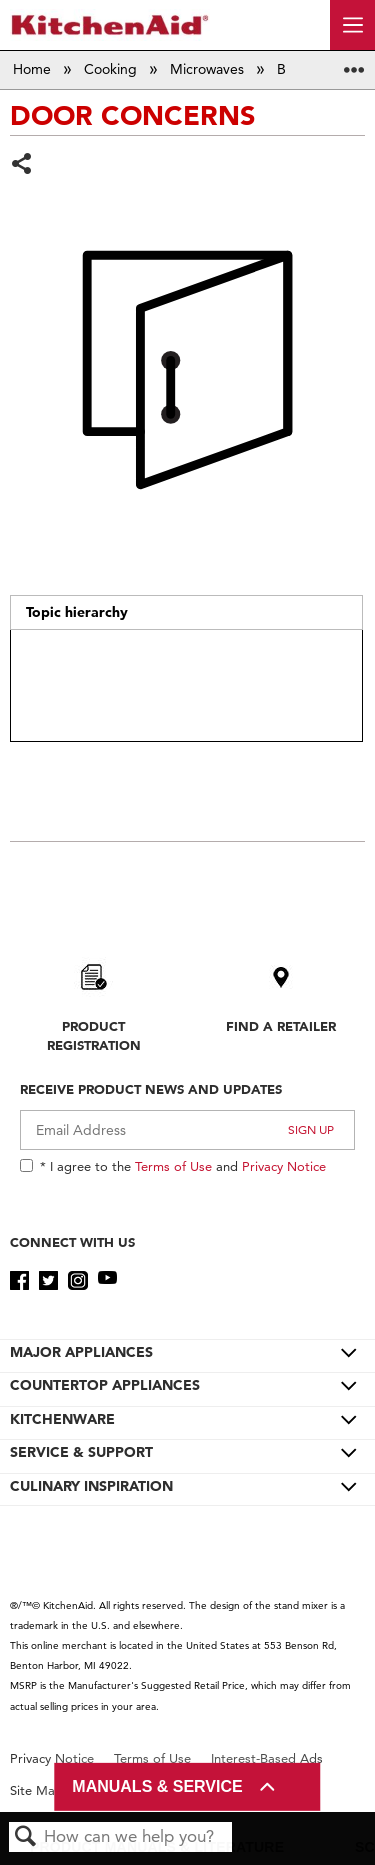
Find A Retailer (281, 1026)
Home (34, 69)
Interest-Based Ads (267, 1758)
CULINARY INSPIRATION (91, 1486)
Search (26, 1837)
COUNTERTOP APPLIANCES (105, 1385)
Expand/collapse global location (354, 63)
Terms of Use (173, 1166)
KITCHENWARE (62, 1419)
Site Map (36, 1790)
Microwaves (209, 69)
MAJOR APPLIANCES (81, 1352)
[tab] (186, 613)
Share (22, 165)
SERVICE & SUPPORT (81, 1452)
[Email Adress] (187, 1130)
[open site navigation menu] (352, 25)
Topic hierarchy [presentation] (77, 612)
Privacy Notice (284, 1166)
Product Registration (94, 1035)
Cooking (112, 69)
